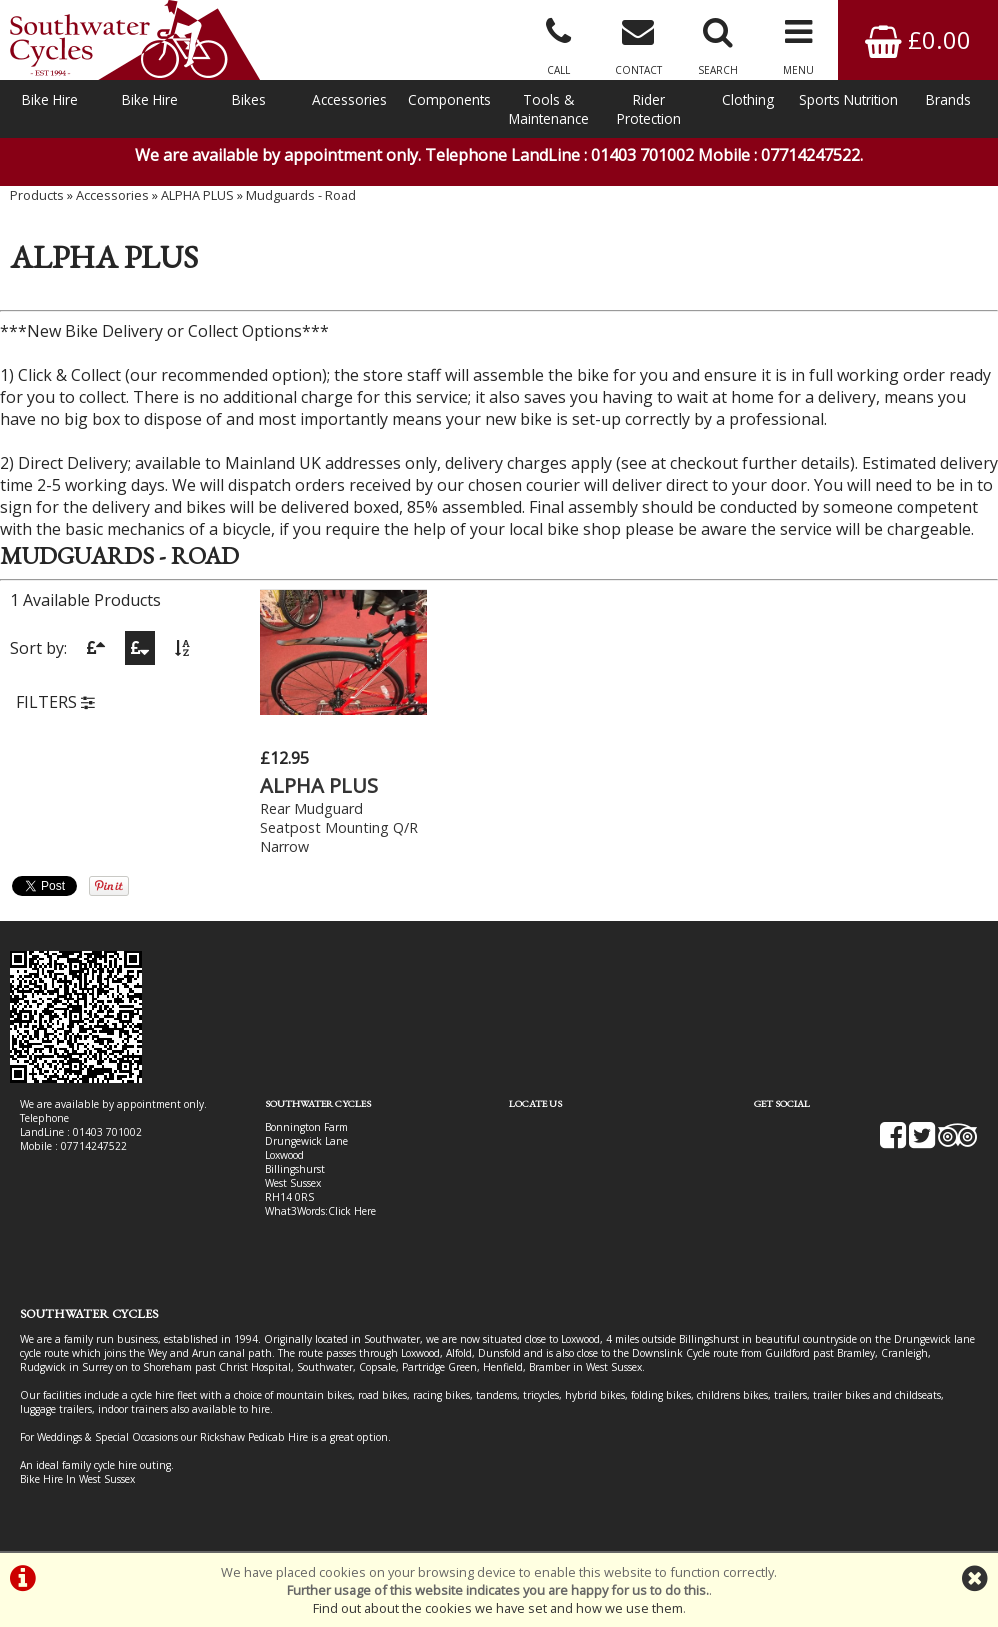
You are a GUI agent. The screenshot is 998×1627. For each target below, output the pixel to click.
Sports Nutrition (848, 99)
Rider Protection (649, 109)
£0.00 (918, 39)
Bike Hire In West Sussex (77, 1479)
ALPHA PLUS (197, 195)
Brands (948, 99)
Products (37, 195)
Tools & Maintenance (549, 109)
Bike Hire (50, 99)
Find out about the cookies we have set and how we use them (498, 1608)
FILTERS (55, 702)
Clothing (748, 99)
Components (449, 99)
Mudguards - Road (301, 195)
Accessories (349, 99)
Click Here (352, 1211)
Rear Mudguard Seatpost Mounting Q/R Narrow (339, 827)
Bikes (249, 99)
